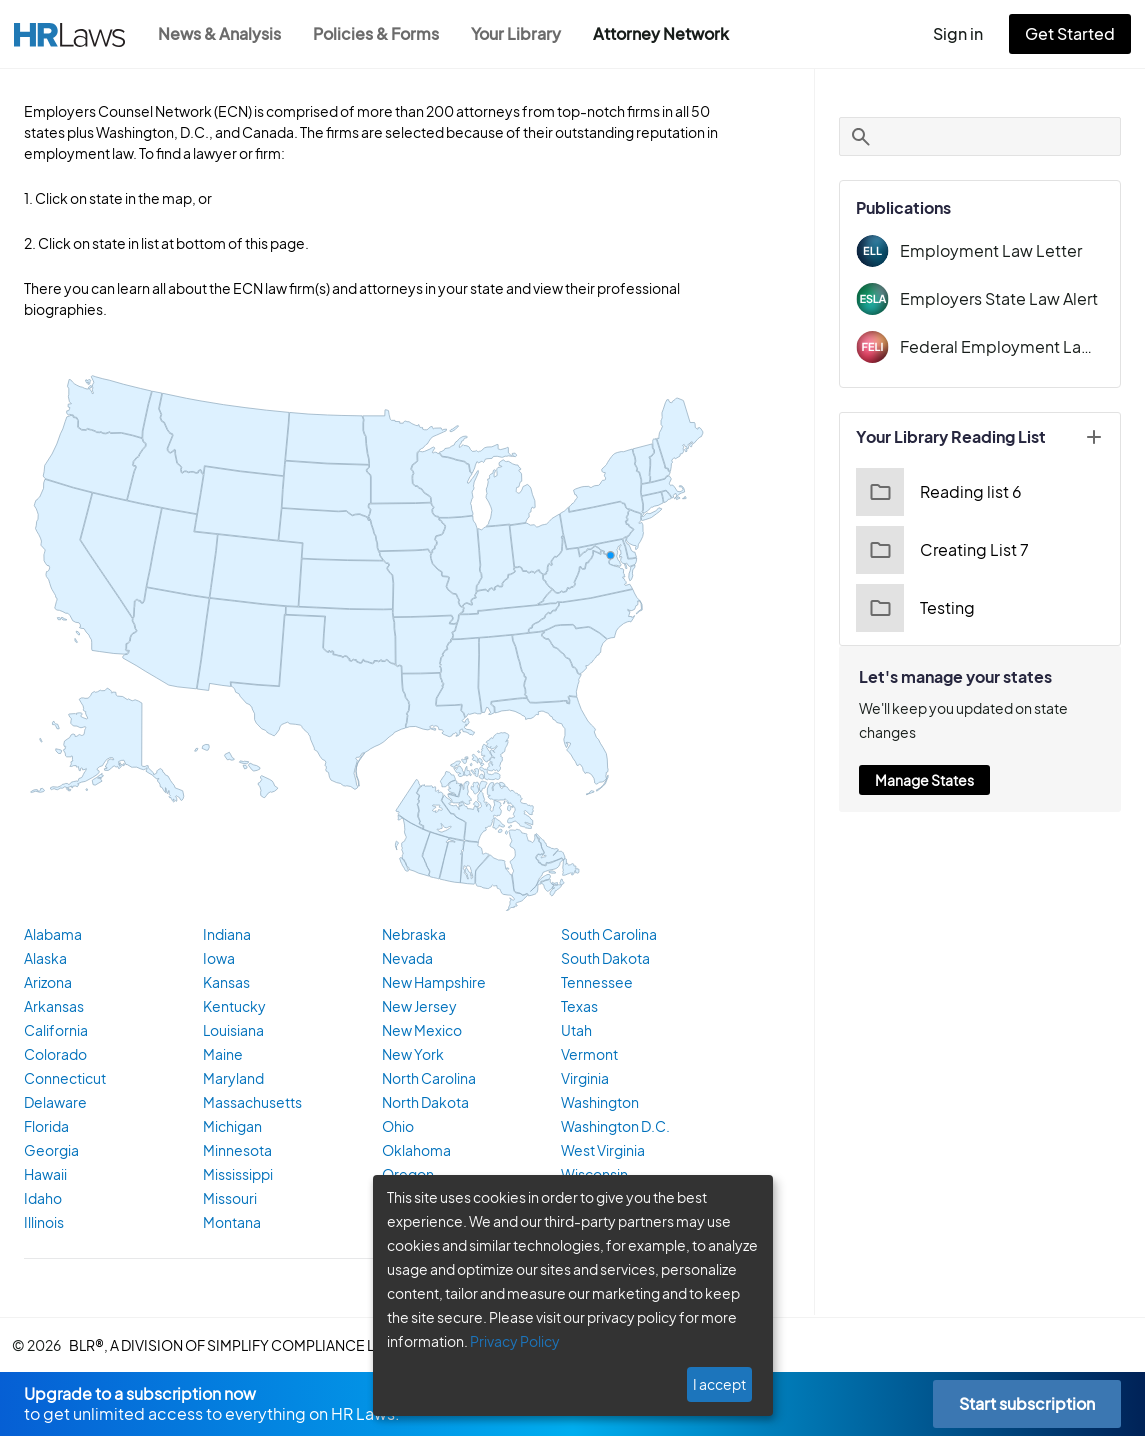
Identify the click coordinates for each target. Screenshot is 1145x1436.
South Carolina (608, 936)
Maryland (232, 1080)
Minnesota (235, 1152)
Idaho (41, 1200)
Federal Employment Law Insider (1002, 346)
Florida (45, 1128)
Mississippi (237, 1176)
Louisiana (233, 1032)
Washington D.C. (614, 1128)
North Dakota (423, 1104)
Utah (577, 1032)
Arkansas (53, 1008)
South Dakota (604, 960)
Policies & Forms (382, 33)
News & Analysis (221, 33)
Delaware (53, 1104)
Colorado (52, 1056)
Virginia (585, 1080)
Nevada (406, 960)
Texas (580, 1008)
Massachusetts (249, 1104)
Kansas (226, 984)
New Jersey (418, 1008)
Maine (222, 1056)
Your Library (526, 33)
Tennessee (596, 984)
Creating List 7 (940, 550)
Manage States (925, 780)
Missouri (229, 1200)
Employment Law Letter (985, 250)
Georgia (49, 1152)
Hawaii (45, 1176)
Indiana (226, 936)
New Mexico (420, 1032)
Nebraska (412, 936)
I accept (721, 1384)
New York (411, 1056)
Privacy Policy (507, 1341)
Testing (914, 608)
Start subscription (1026, 1403)
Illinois (43, 1224)
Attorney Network (671, 33)
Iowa (218, 960)
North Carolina (427, 1080)
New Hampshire (432, 984)
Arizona (47, 984)
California (53, 1032)
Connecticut (61, 1080)
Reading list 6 (937, 492)
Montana (230, 1224)
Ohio (397, 1128)
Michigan (231, 1128)
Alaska (45, 960)
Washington (598, 1104)
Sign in (966, 33)
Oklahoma (414, 1152)
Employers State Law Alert (995, 298)
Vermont (588, 1056)
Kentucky (232, 1008)
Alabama (51, 936)
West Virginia (603, 1152)
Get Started (1074, 33)
